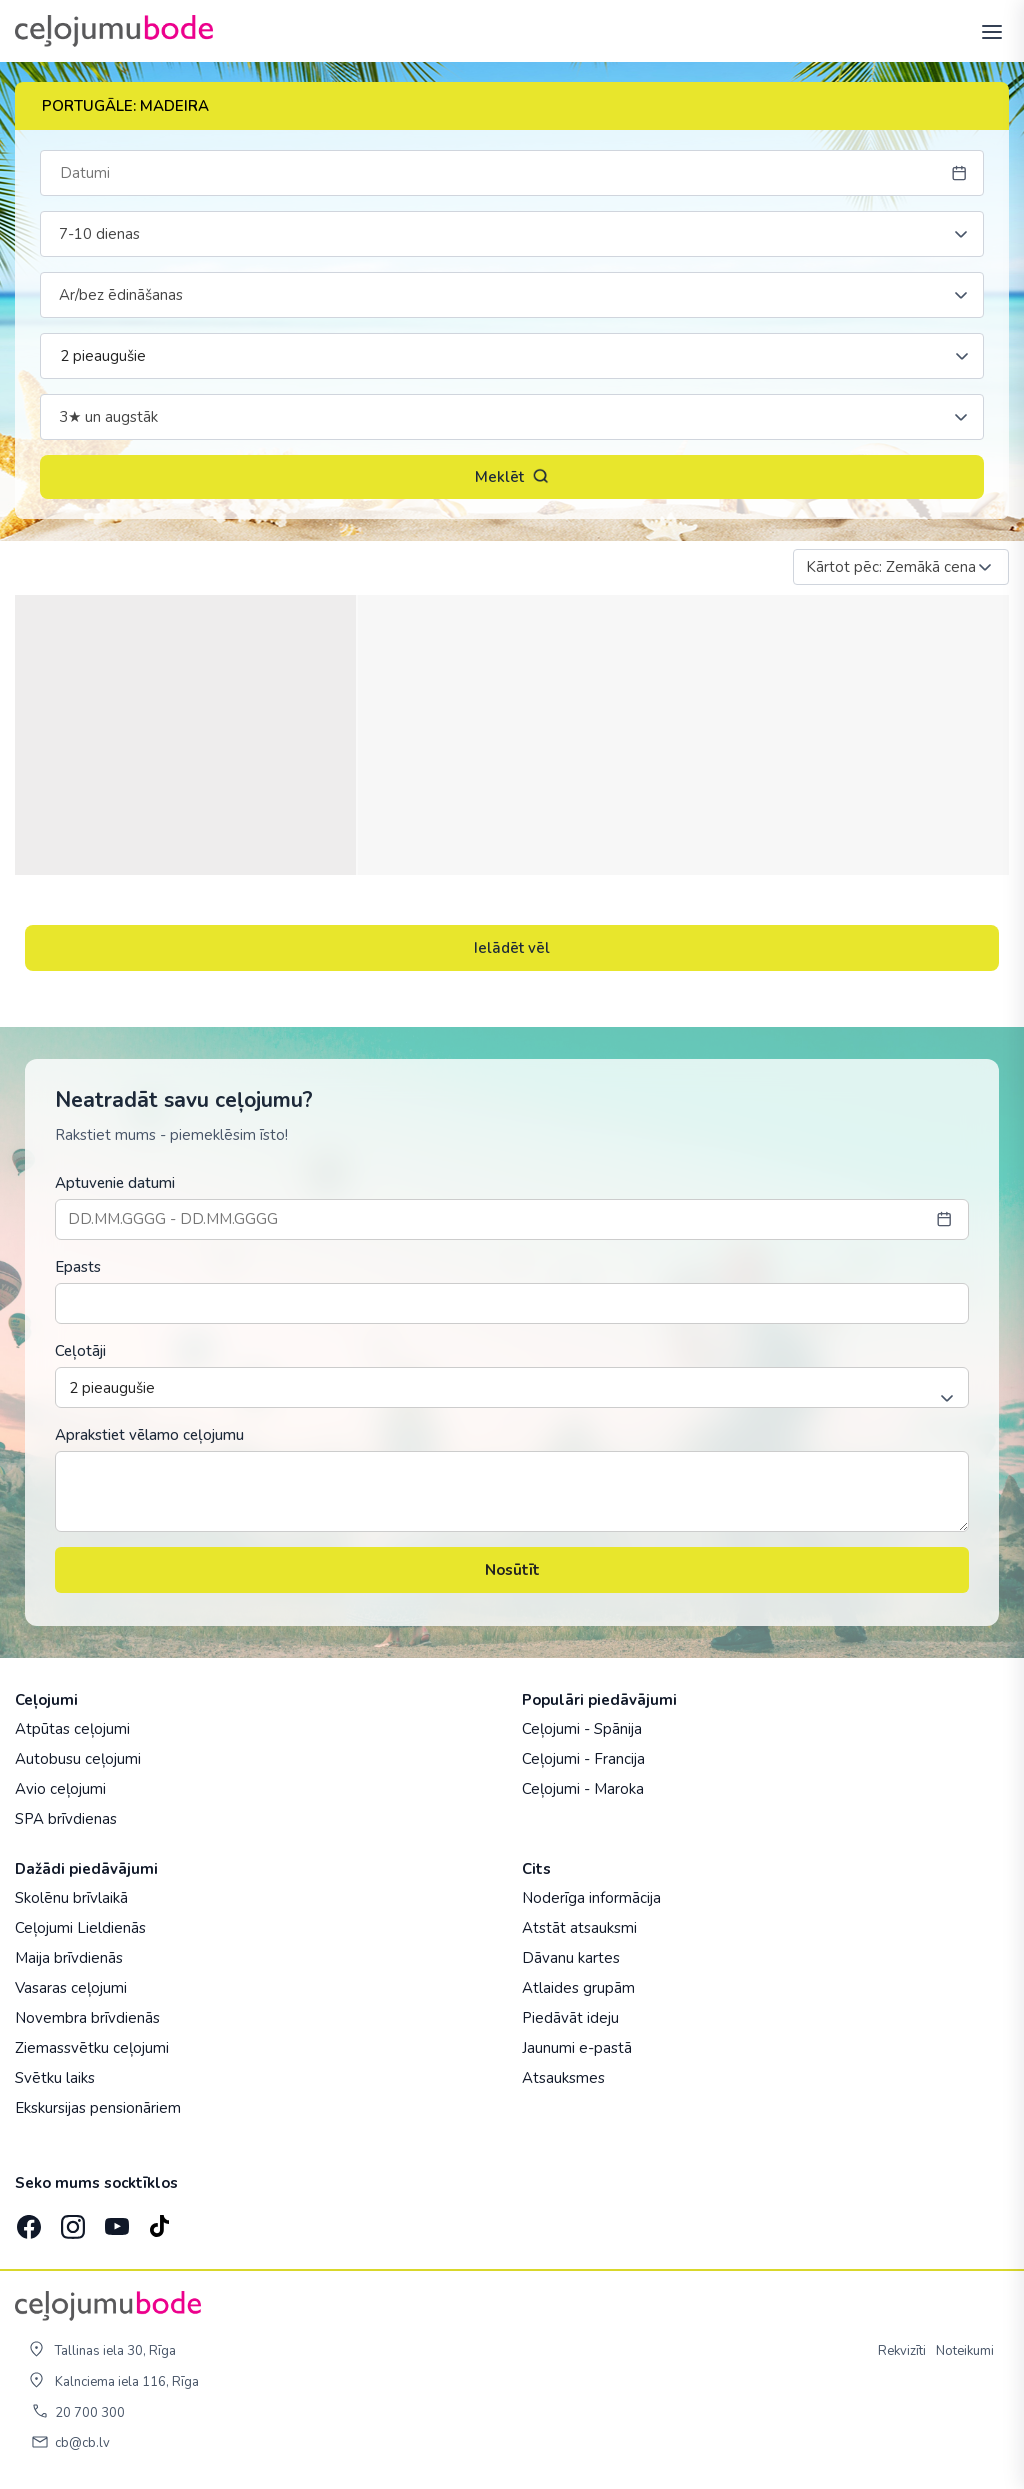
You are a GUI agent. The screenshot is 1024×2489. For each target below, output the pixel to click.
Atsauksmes (563, 2078)
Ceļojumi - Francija (583, 1759)
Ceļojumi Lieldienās (80, 1928)
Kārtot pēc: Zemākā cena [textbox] (891, 567)
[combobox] (512, 234)
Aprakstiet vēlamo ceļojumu (149, 1435)
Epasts (78, 1267)
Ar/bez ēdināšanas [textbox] (121, 295)
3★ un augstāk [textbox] (108, 417)
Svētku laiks (55, 2078)
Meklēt (512, 477)
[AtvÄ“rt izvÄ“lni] (986, 31)
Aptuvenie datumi (115, 1183)
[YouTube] (115, 2220)
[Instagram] (71, 2220)
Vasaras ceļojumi (71, 1988)
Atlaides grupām (578, 1988)
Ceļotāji (80, 1351)
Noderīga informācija (591, 1898)
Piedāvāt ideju (570, 2018)
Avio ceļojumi (60, 1789)
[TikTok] (159, 2220)
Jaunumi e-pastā (577, 2048)
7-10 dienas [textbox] (99, 234)
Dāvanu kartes (571, 1958)
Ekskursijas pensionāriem (98, 2108)
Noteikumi (965, 2351)
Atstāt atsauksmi (579, 1928)
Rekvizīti (902, 2351)
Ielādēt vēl (512, 948)
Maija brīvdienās (69, 1958)
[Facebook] (27, 2220)
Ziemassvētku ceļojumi (92, 2048)
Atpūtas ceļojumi (72, 1729)
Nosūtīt (512, 1570)
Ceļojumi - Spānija (582, 1729)
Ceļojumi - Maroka (583, 1789)
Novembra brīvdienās (87, 2018)
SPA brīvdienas (66, 1819)
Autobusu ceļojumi (78, 1759)
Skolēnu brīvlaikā (71, 1898)
